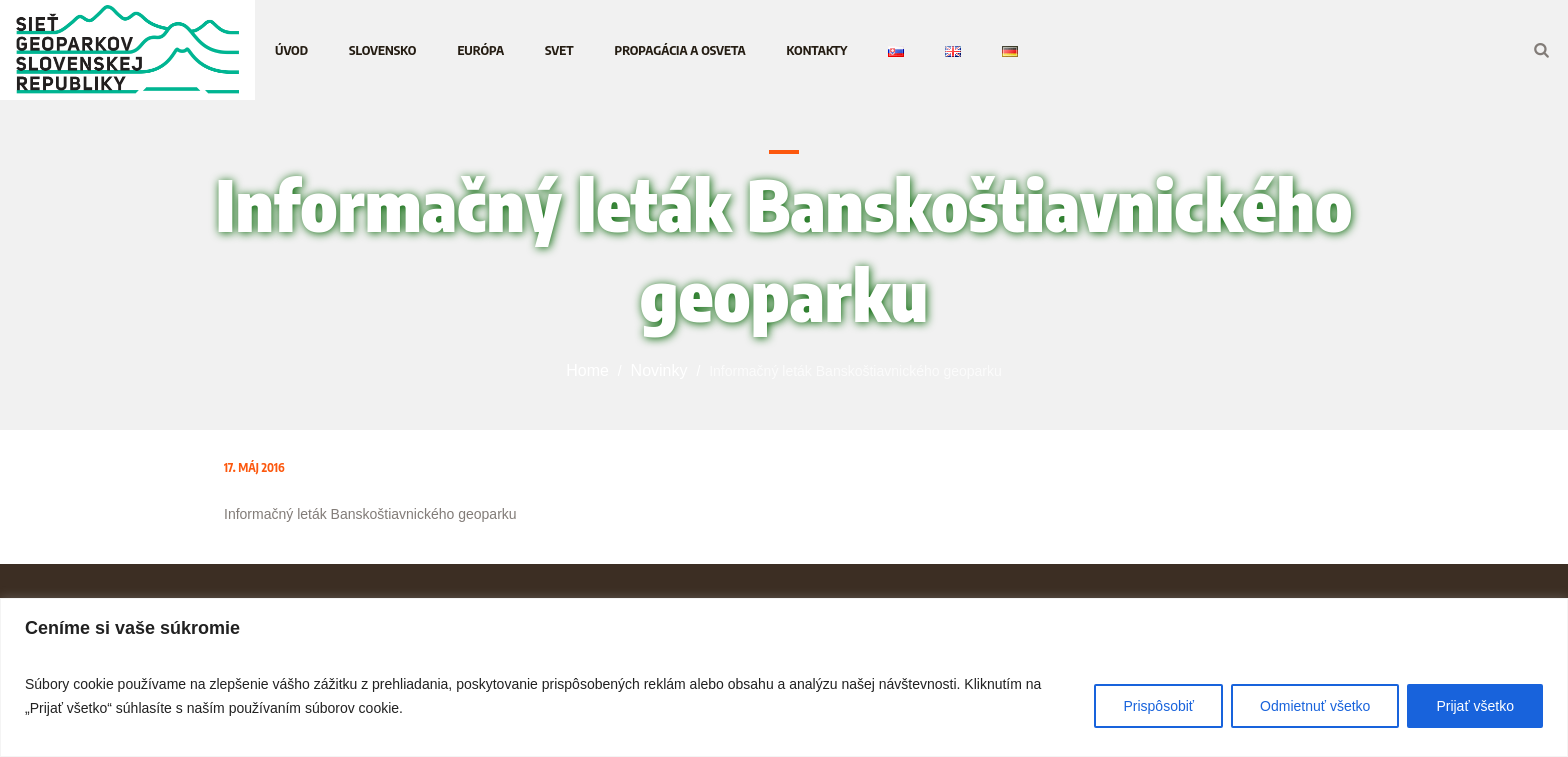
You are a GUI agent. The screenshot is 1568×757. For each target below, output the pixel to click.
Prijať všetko (1475, 706)
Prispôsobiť (1158, 706)
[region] (784, 677)
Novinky (659, 370)
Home (587, 370)
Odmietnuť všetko (1315, 706)
